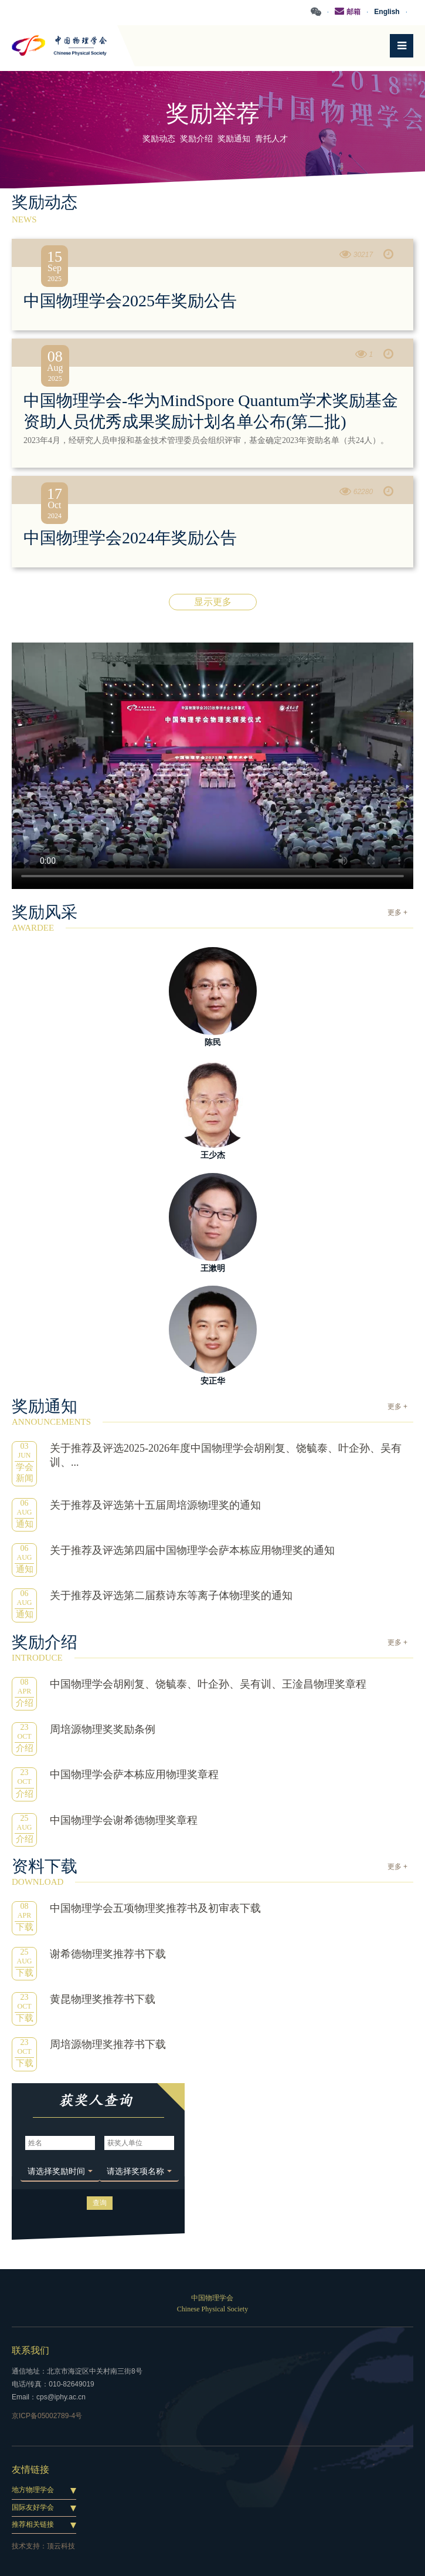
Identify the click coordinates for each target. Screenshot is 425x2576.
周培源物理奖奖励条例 (102, 1729)
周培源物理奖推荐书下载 (108, 2044)
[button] (60, 2172)
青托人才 (271, 138)
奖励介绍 (196, 138)
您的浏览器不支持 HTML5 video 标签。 (212, 755)
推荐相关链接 (33, 2524)
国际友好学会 (33, 2507)
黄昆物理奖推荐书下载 (102, 1999)
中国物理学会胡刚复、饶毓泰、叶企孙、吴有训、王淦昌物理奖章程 (208, 1684)
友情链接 (30, 2469)
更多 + (397, 912)
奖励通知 (233, 138)
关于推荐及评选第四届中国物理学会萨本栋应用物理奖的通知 (192, 1550)
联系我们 (30, 2350)
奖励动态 (158, 138)
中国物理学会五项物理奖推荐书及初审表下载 (155, 1908)
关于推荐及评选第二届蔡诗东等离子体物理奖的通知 (171, 1595)
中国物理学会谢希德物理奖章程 (124, 1820)
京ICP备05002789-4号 (47, 2416)
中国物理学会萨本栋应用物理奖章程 (134, 1774)
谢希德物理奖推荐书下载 (108, 1954)
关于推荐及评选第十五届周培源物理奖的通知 (155, 1505)
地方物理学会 (33, 2490)
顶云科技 (61, 2546)
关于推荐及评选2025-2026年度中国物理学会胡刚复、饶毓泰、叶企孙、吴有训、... (226, 1455)
